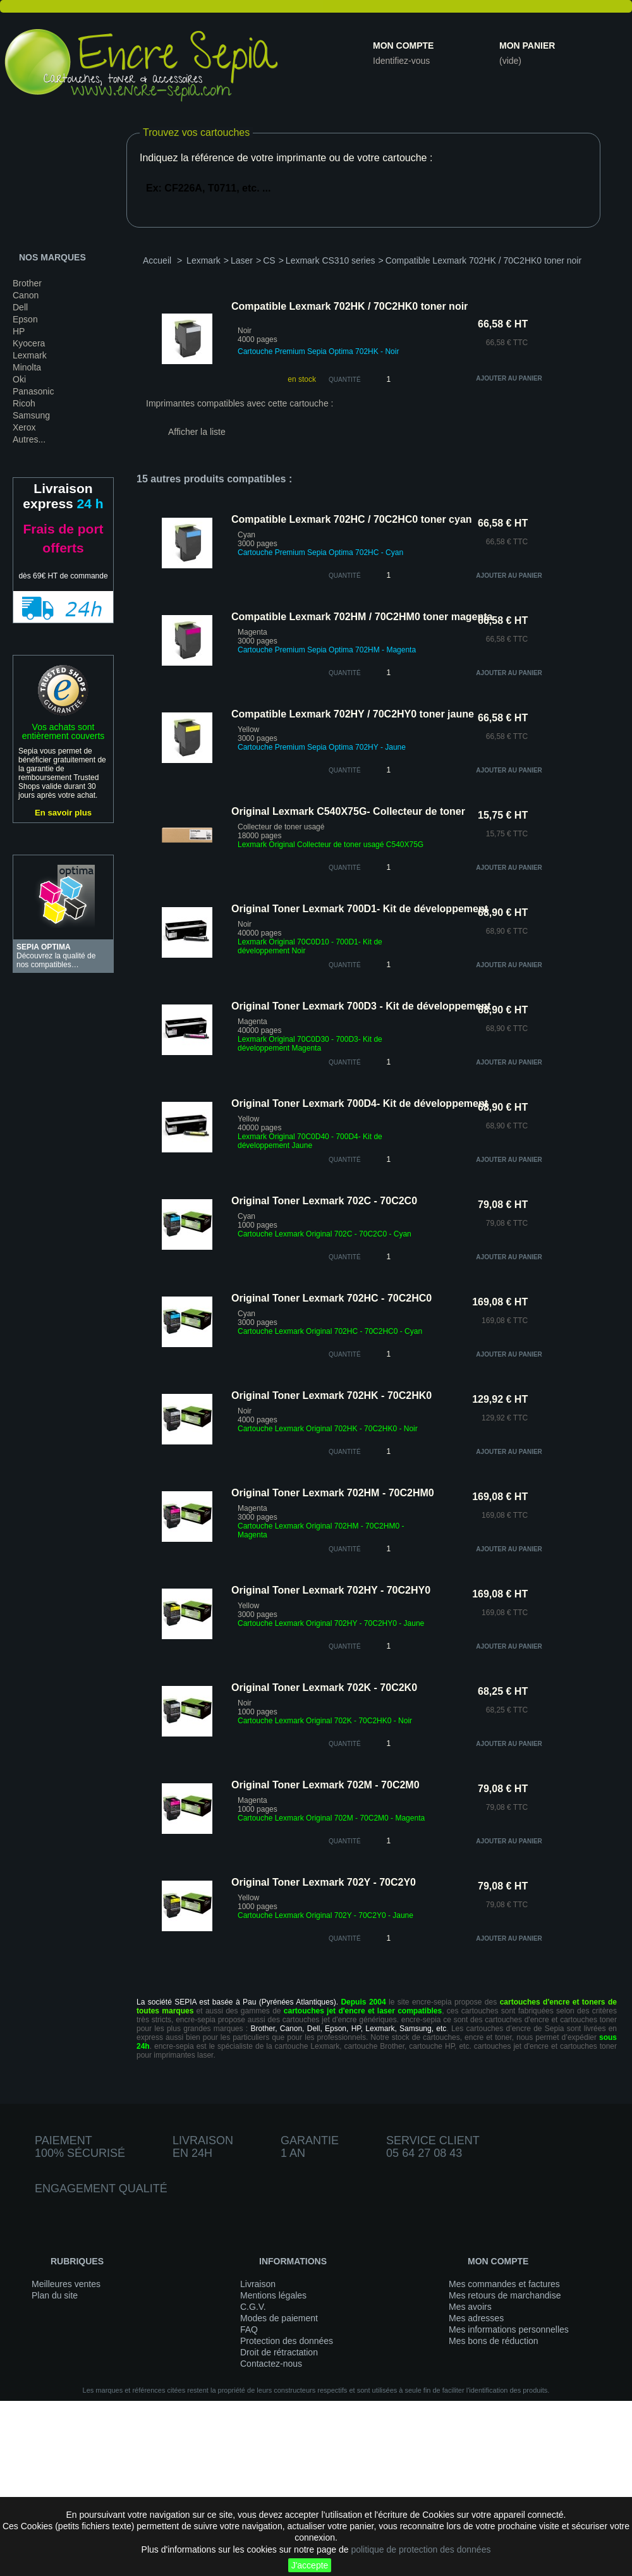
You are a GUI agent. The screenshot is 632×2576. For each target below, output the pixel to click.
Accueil (157, 260)
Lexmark (30, 355)
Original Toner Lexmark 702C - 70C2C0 (324, 1200)
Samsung (31, 415)
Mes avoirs (470, 2306)
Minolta (27, 367)
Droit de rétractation (279, 2352)
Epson (25, 319)
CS (269, 260)
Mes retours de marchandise (505, 2295)
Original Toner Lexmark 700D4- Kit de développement (359, 1103)
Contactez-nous (271, 2364)
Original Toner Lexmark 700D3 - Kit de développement (360, 1006)
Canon (26, 295)
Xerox (24, 427)
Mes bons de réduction (493, 2340)
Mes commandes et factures (504, 2284)
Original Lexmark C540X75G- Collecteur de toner (348, 811)
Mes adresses (476, 2318)
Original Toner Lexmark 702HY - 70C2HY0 (330, 1590)
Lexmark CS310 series (330, 260)
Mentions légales (273, 2295)
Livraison (258, 2284)
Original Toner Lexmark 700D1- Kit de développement (359, 908)
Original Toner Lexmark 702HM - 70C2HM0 (332, 1492)
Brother (27, 283)
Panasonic (33, 391)
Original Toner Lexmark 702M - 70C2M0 (325, 1784)
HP (19, 331)
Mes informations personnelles (509, 2329)
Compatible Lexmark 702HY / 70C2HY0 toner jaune (352, 714)
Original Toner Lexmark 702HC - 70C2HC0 (331, 1298)
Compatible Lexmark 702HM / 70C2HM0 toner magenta (361, 616)
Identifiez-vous (401, 61)
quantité (345, 575)
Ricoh (24, 403)
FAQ (249, 2329)
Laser (242, 260)
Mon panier (527, 45)
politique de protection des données (420, 2549)
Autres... (29, 439)
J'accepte (310, 2565)
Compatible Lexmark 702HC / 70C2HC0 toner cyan (351, 519)
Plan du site (55, 2295)
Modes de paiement (279, 2318)
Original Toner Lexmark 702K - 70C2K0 (324, 1687)
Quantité (345, 379)
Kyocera (29, 343)
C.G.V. (253, 2307)
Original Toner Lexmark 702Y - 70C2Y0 (323, 1882)
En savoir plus (63, 812)
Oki (19, 379)
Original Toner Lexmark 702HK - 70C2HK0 (331, 1395)
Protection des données (286, 2341)
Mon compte (403, 45)
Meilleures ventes (66, 2284)
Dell (20, 307)
